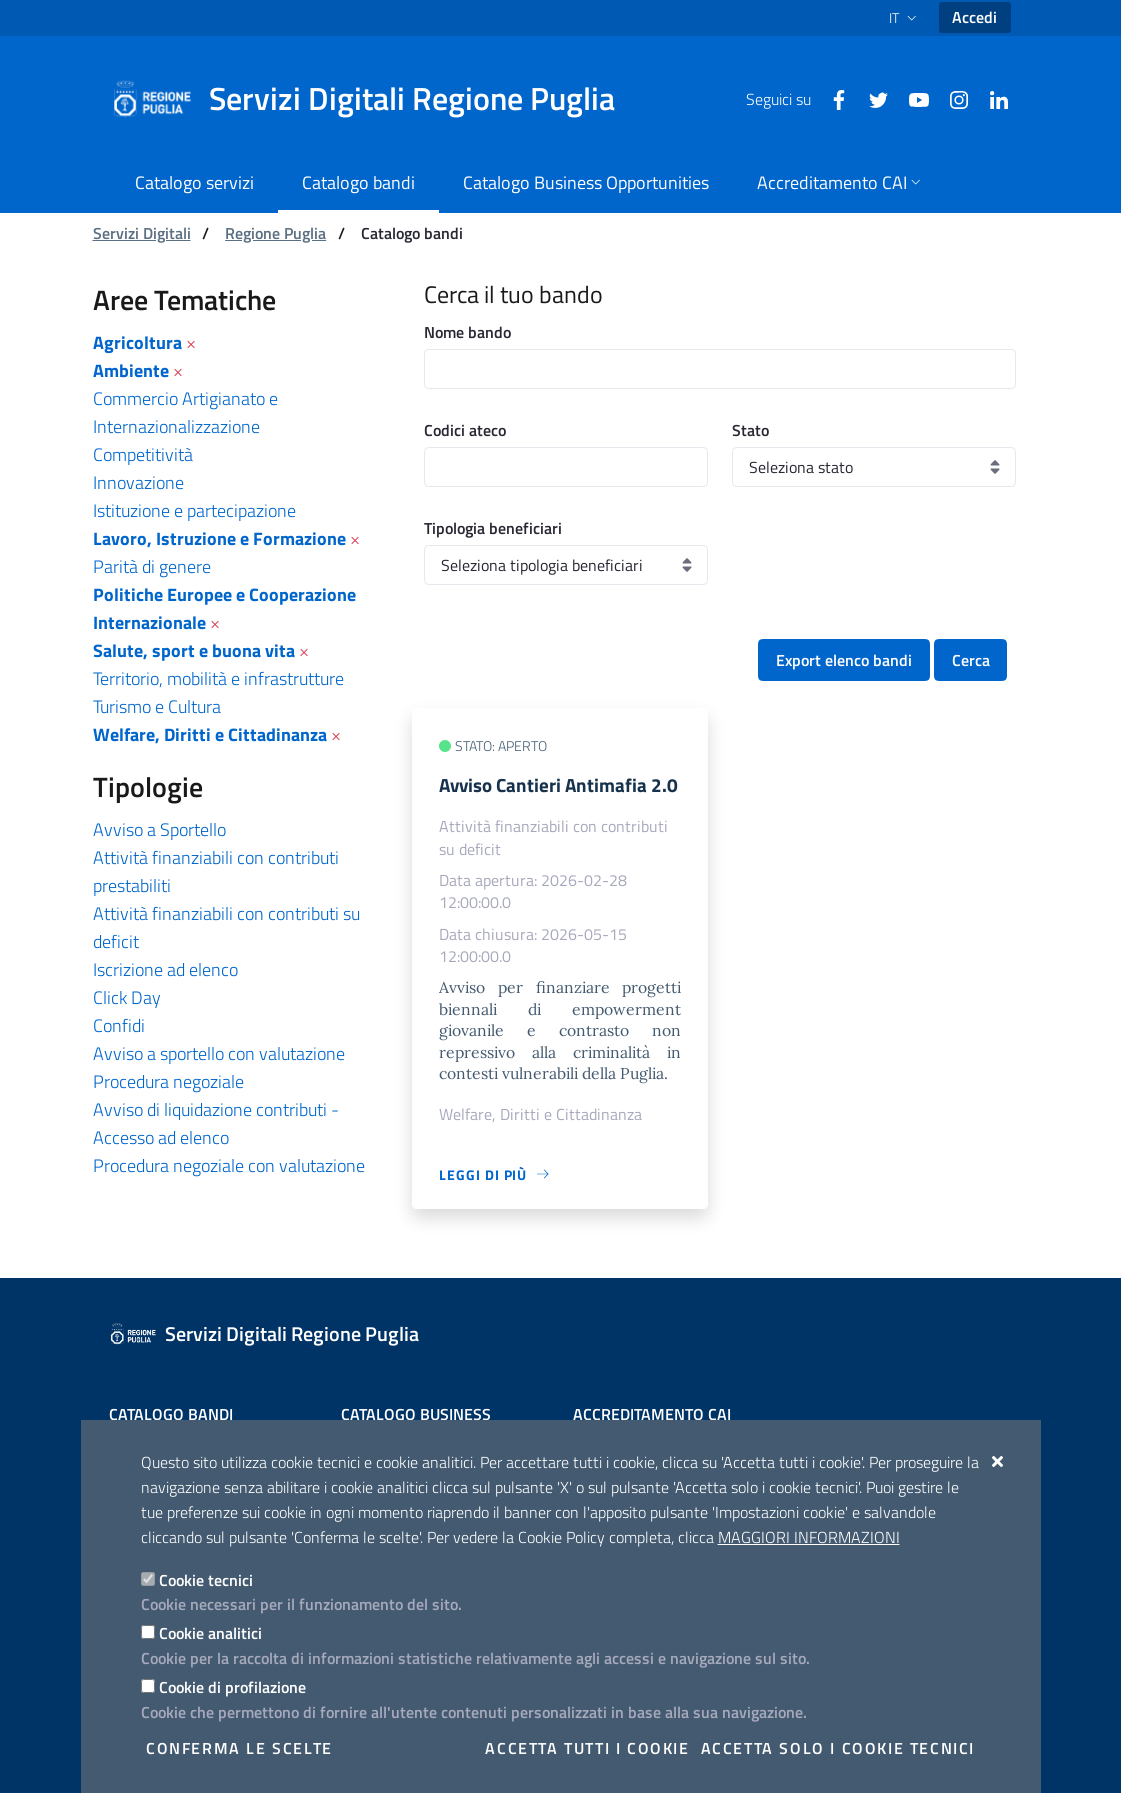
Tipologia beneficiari (493, 528)
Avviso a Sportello (159, 829)
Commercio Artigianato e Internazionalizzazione (185, 412)
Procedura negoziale (168, 1081)
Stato (750, 430)
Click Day (127, 997)
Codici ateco (465, 430)
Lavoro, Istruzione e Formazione (219, 538)
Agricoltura (137, 342)
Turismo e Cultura (157, 706)
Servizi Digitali (142, 233)
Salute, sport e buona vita (194, 650)
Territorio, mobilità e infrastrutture (218, 678)
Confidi (119, 1025)
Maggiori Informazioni (809, 1537)
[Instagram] (951, 98)
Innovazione (138, 482)
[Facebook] (831, 98)
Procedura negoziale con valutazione (229, 1165)
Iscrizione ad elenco (165, 969)
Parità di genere (152, 566)
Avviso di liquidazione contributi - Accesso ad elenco (216, 1123)
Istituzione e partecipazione (194, 510)
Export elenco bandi (844, 660)
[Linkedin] (991, 98)
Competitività (143, 454)
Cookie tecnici (206, 1580)
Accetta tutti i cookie (587, 1748)
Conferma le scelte (239, 1748)
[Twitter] (871, 98)
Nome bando (467, 332)
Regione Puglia (275, 233)
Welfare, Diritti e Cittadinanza (210, 734)
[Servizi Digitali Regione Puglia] (375, 99)
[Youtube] (911, 98)
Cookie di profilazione (232, 1687)
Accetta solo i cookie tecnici (838, 1748)
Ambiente (131, 370)
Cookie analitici (210, 1633)
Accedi (974, 17)
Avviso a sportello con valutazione (219, 1053)
